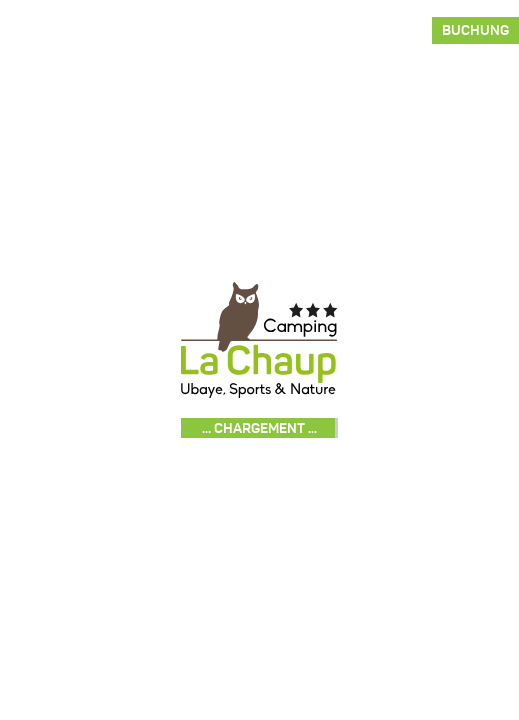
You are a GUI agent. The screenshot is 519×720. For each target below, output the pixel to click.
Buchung (475, 30)
